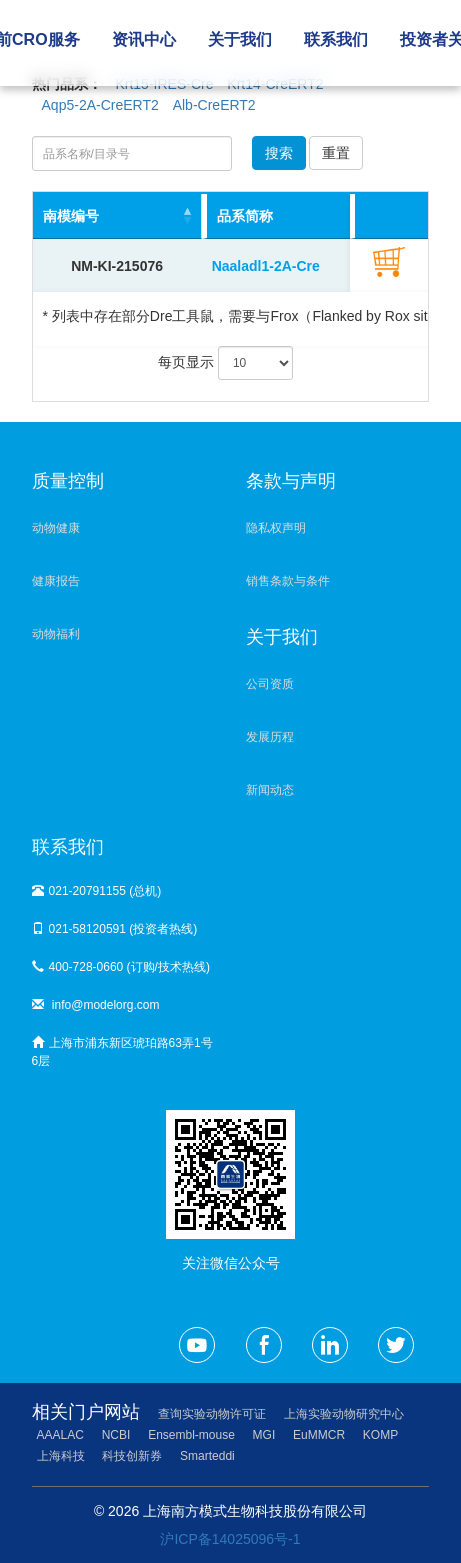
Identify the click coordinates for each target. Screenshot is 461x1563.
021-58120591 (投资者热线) (115, 929)
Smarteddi (207, 1456)
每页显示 (225, 363)
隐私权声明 (276, 528)
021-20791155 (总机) (97, 891)
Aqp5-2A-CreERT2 (100, 105)
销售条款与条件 (288, 581)
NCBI (116, 1435)
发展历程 (270, 737)
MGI (264, 1435)
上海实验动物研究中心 (344, 1414)
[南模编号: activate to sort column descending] (117, 216)
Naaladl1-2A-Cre (266, 266)
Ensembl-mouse (191, 1435)
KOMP (380, 1435)
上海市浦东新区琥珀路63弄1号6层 (122, 1052)
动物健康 (56, 528)
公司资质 (270, 684)
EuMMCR (319, 1435)
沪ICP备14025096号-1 (230, 1539)
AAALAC (60, 1435)
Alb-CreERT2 (214, 105)
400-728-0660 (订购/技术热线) (121, 967)
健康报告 (56, 581)
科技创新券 (132, 1456)
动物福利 (56, 634)
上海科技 (61, 1456)
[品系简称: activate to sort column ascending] (299, 216)
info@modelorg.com (96, 1005)
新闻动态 (270, 790)
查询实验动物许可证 (212, 1414)
